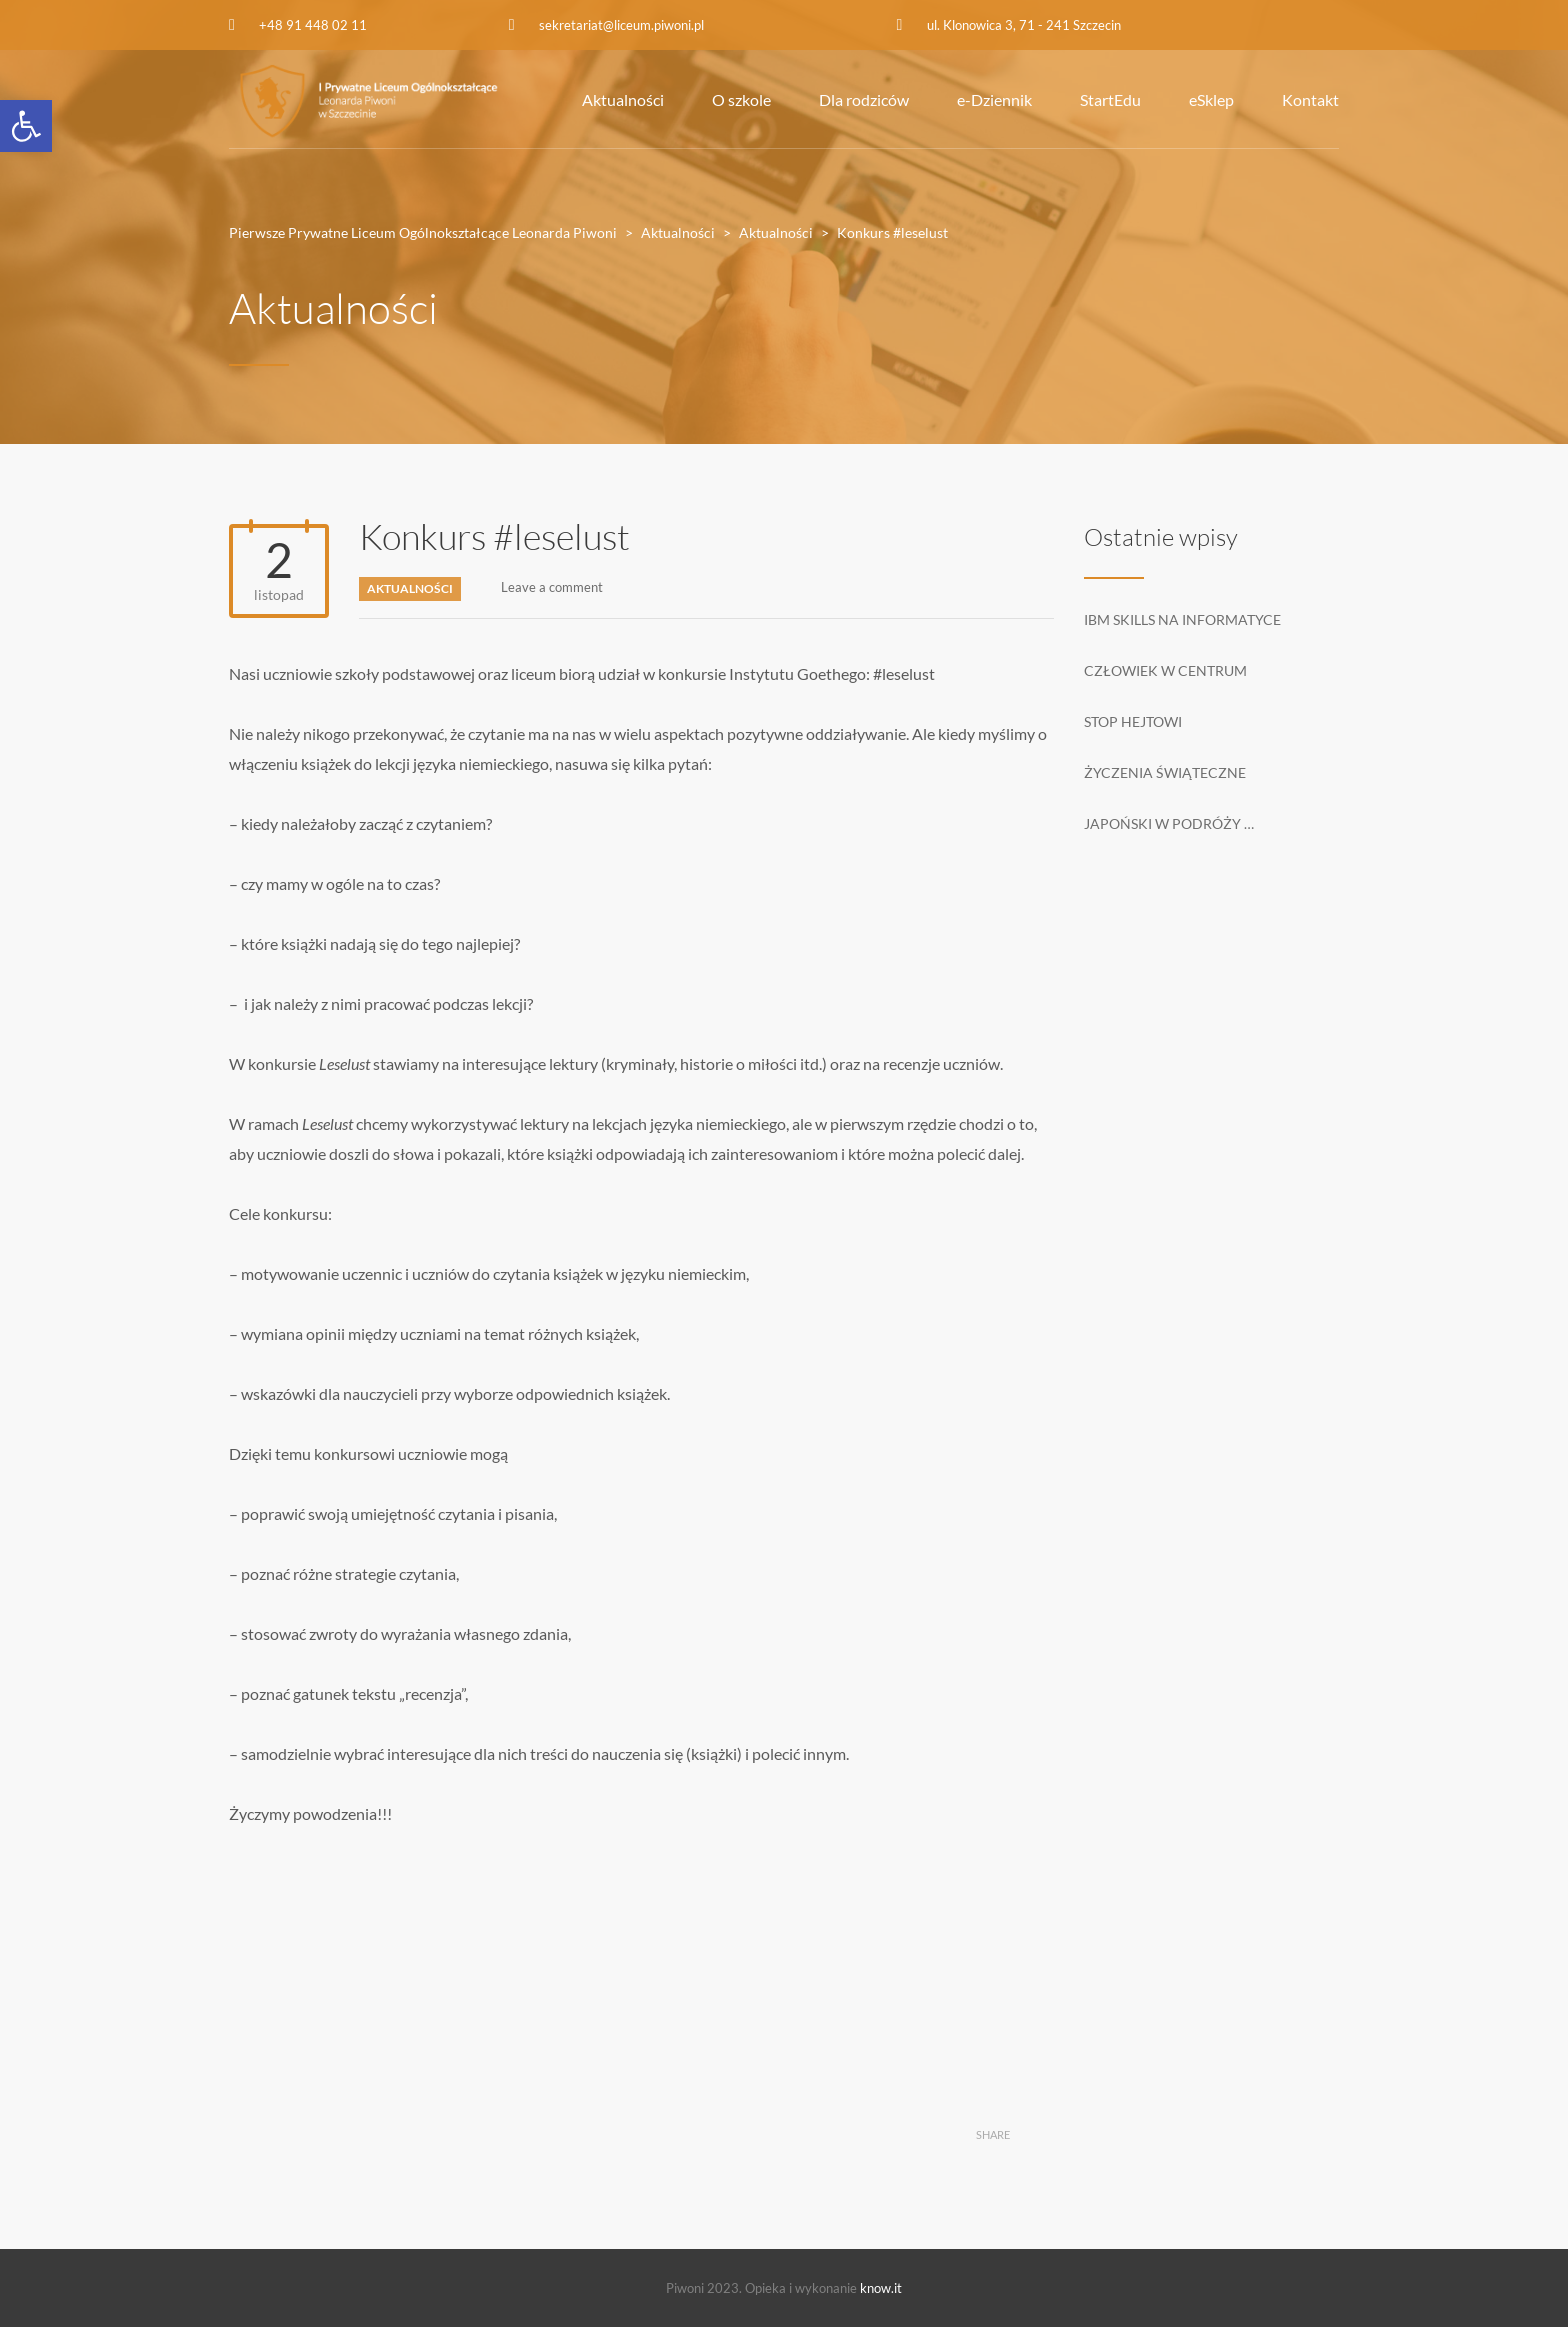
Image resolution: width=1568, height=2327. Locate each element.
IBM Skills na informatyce (1182, 619)
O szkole (741, 99)
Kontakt (1310, 99)
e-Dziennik (994, 99)
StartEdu (1110, 99)
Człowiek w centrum (1165, 670)
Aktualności (623, 99)
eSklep (1211, 99)
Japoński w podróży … (1169, 823)
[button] (26, 126)
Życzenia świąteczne (1165, 772)
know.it (881, 2288)
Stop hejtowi (1133, 721)
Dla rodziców (864, 99)
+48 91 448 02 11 (313, 25)
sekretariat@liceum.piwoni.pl (621, 25)
